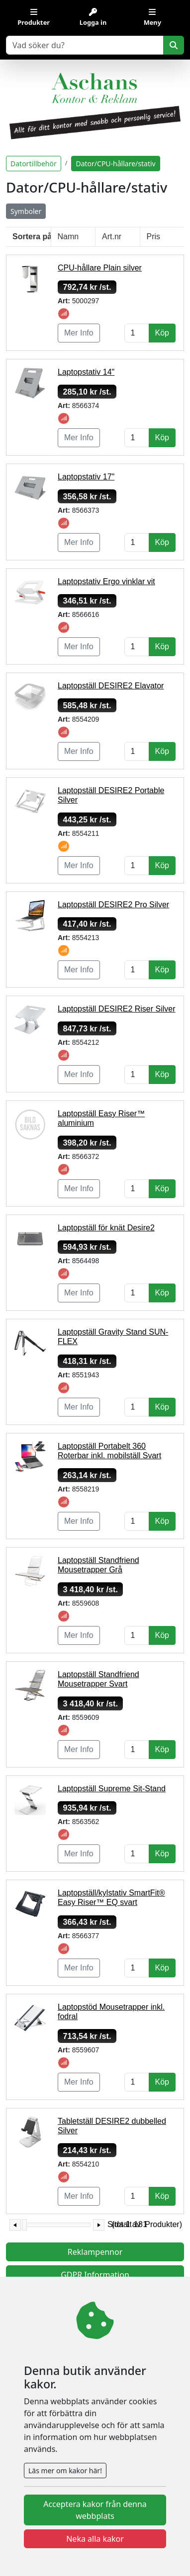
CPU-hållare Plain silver (100, 268)
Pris (154, 236)
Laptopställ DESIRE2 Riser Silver (117, 1009)
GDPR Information (95, 2274)
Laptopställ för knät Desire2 (106, 1227)
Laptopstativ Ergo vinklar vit (106, 581)
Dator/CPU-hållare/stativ (115, 163)
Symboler (25, 211)
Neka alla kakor (95, 2538)
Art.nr (111, 236)
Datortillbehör (33, 163)
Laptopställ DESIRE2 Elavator (111, 685)
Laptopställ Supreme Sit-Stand (112, 1788)
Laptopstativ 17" (86, 477)
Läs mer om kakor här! (65, 2470)
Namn (68, 236)
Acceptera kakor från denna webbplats (95, 2510)
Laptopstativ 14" (86, 372)
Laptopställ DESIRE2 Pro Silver (113, 904)
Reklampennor (95, 2251)
